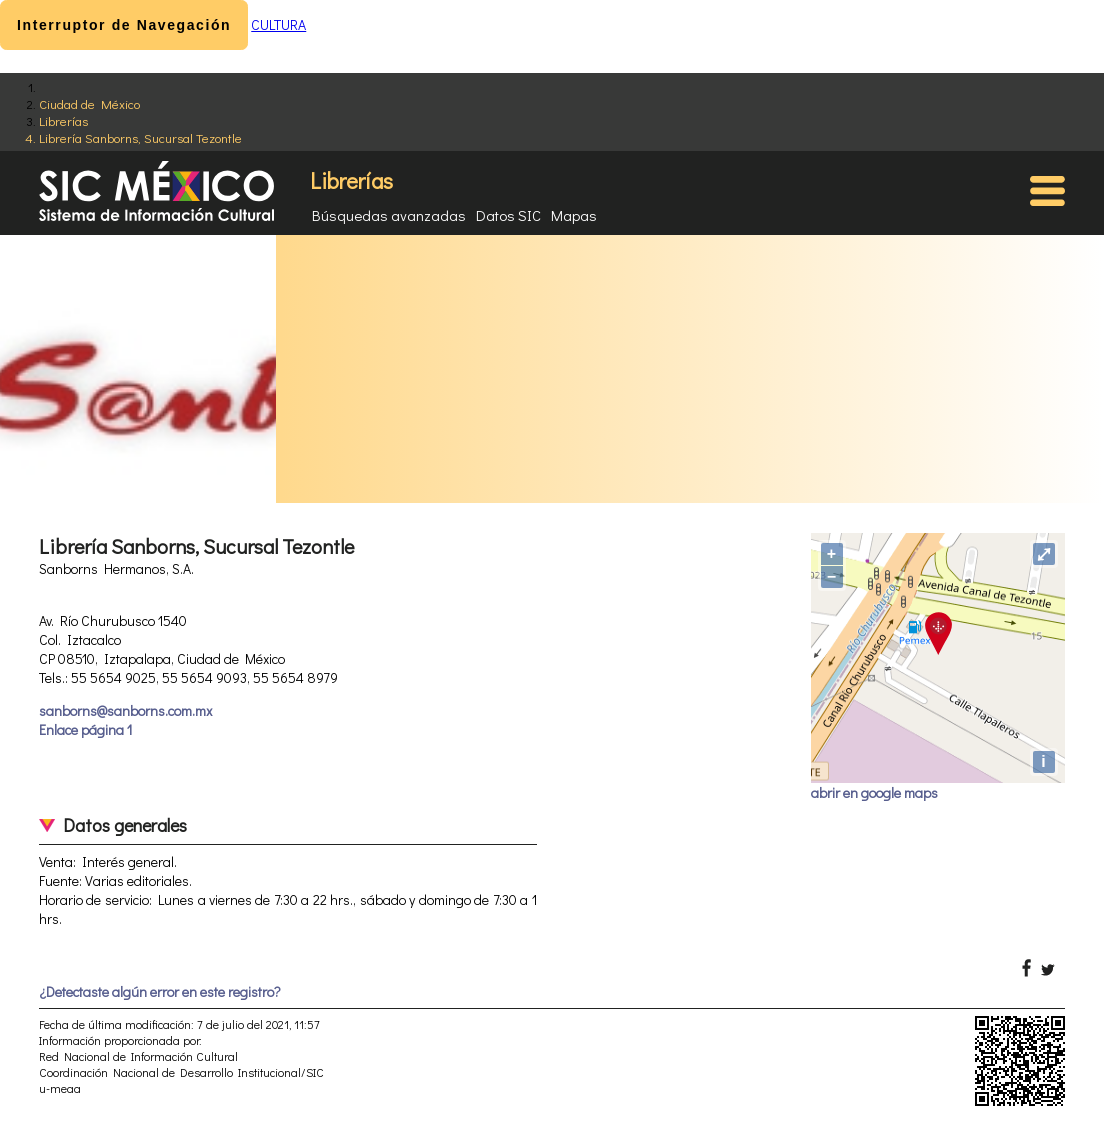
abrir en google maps (874, 792)
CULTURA (278, 24)
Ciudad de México (89, 103)
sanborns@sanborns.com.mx (125, 710)
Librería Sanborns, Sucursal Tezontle (140, 137)
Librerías (63, 120)
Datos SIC (508, 215)
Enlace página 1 (85, 729)
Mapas (574, 215)
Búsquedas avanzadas (389, 215)
